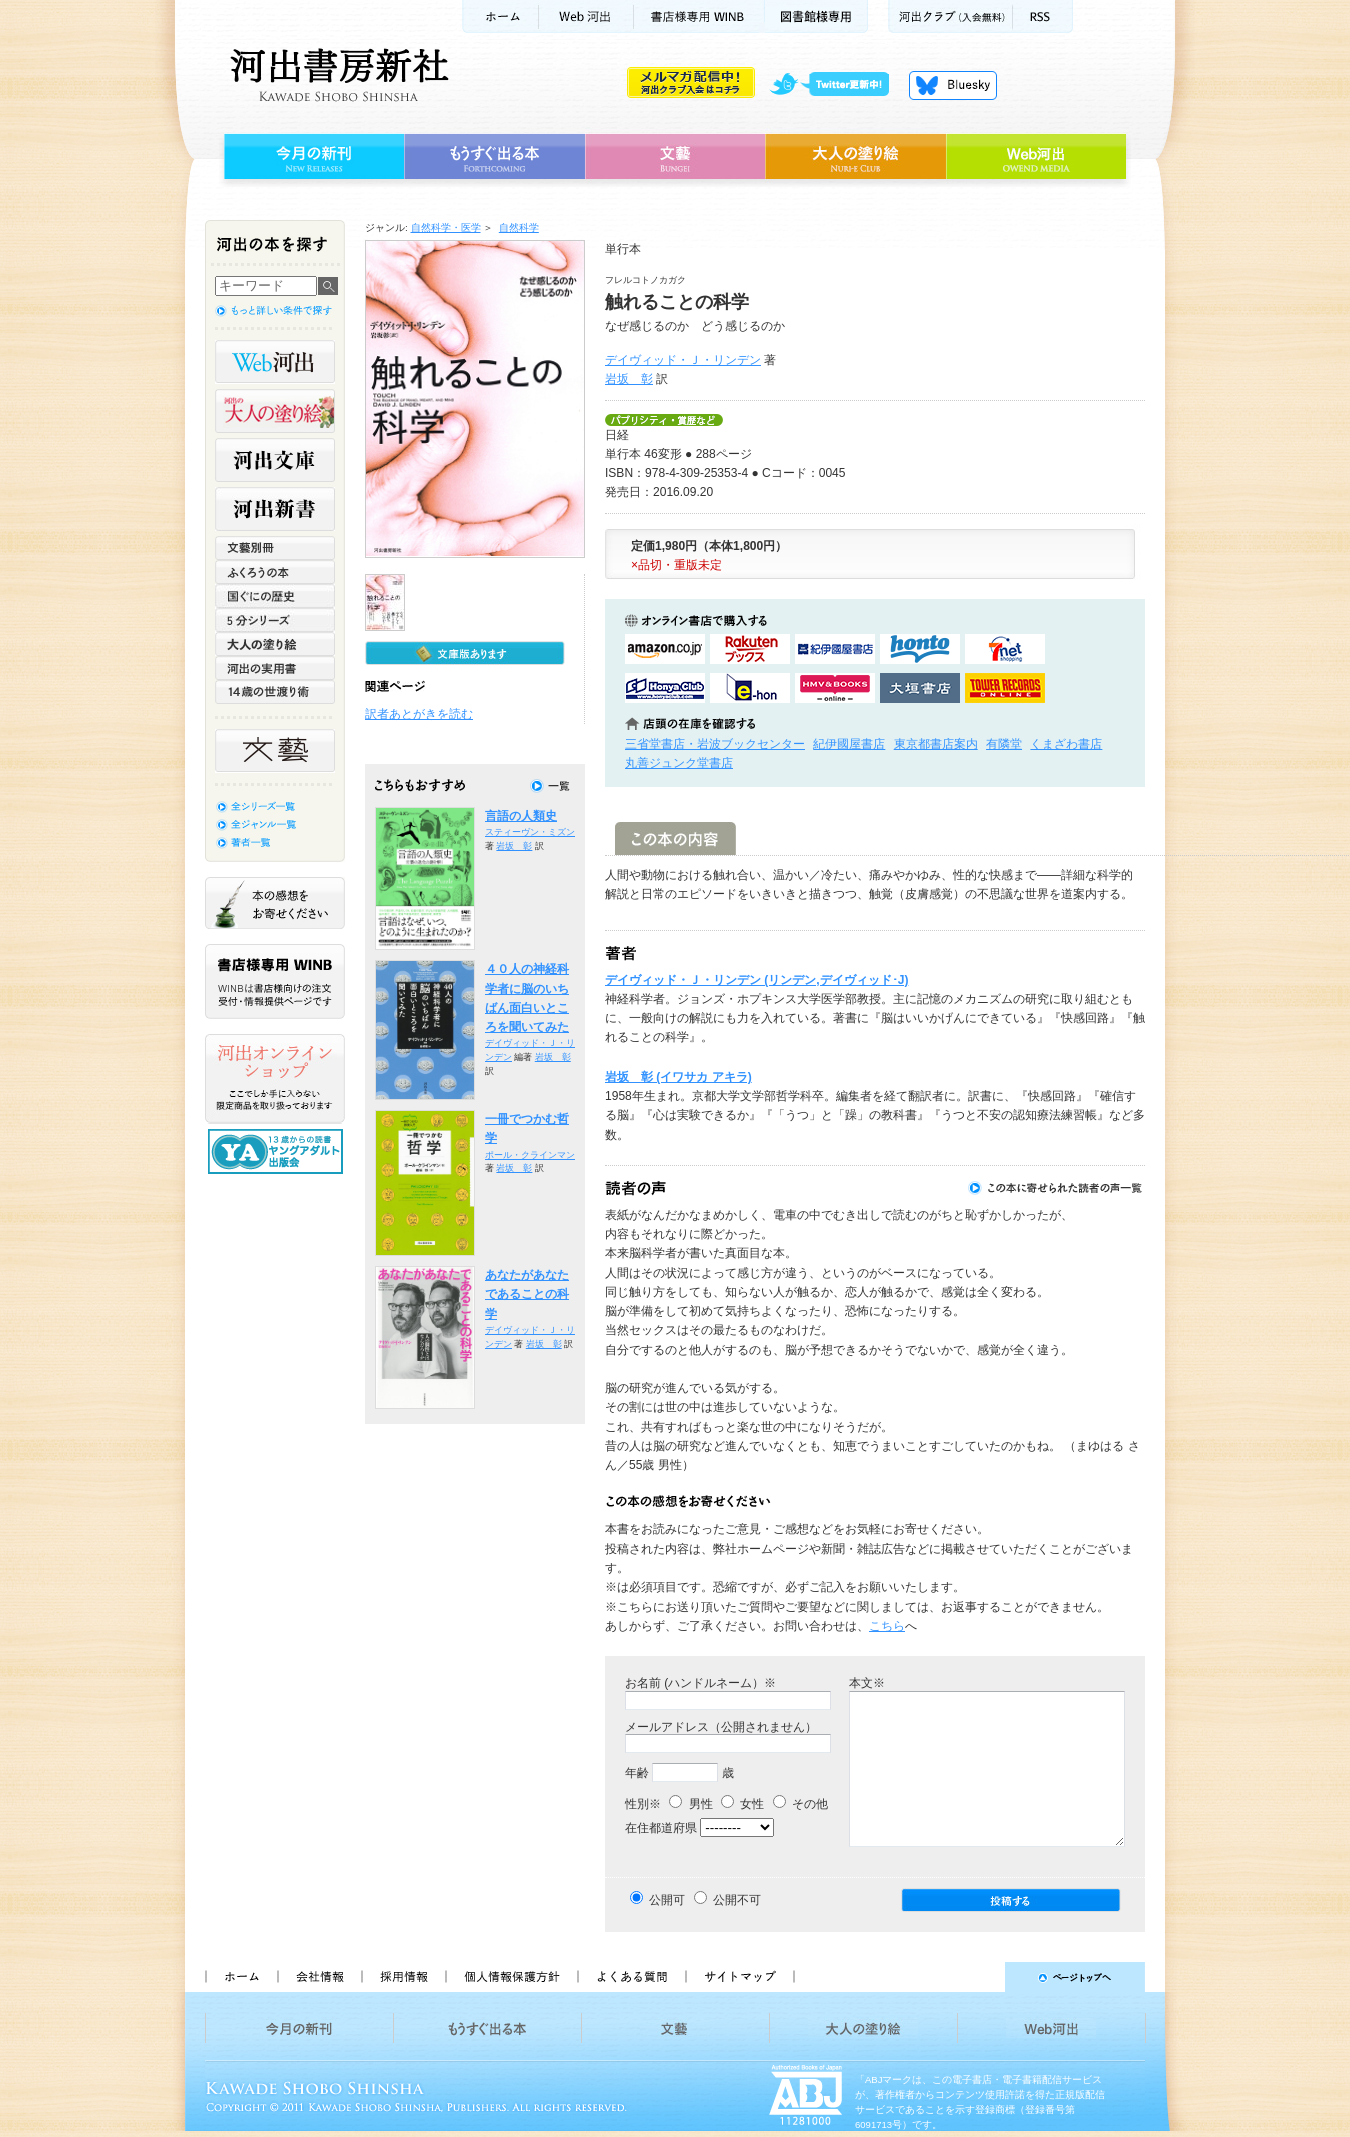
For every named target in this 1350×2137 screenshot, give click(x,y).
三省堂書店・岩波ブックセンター (715, 744)
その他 (800, 1804)
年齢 (637, 1773)
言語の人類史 (521, 816)
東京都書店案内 (936, 744)
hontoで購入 (920, 649)
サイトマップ (740, 1977)
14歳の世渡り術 (275, 692)
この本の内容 (675, 838)
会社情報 (319, 1977)
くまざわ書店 (1066, 744)
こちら (887, 1626)
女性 (742, 1804)
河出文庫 (275, 460)
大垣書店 (920, 688)
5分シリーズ (275, 620)
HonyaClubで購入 (665, 688)
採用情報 (403, 1977)
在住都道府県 (661, 1828)
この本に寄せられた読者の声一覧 (1056, 1188)
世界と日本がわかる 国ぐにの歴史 (275, 596)
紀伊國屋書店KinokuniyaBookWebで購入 (835, 649)
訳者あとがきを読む (419, 714)
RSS (1043, 16)
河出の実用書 (275, 668)
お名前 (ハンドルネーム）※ (700, 1683)
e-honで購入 (750, 688)
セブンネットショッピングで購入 (1005, 649)
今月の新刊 (311, 157)
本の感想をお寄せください (275, 903)
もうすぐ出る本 (494, 157)
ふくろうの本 (275, 572)
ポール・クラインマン (530, 1155)
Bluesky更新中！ (953, 85)
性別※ (643, 1804)
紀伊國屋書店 (849, 744)
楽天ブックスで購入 (750, 649)
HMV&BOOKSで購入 (835, 688)
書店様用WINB (699, 16)
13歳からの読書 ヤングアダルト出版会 (278, 1151)
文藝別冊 (275, 548)
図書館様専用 (816, 16)
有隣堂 (1004, 744)
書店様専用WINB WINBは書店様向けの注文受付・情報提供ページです (275, 981)
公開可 (667, 1900)
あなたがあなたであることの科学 (527, 1294)
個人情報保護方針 (511, 1977)
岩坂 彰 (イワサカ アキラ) (678, 1077)
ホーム (500, 16)
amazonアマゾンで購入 (665, 649)
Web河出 (586, 16)
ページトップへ (978, 1977)
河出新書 (275, 509)
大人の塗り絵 (855, 157)
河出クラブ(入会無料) (950, 16)
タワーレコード (1005, 688)
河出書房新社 (336, 75)
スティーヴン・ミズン (530, 832)
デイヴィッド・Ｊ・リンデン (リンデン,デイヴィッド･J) (756, 980)
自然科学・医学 (446, 227)
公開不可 (737, 1900)
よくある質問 (631, 1977)
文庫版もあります (465, 653)
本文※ (867, 1683)
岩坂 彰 (629, 379)
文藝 (675, 157)
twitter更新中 (836, 85)
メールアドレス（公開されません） (721, 1727)
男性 (690, 1804)
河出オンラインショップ (275, 1079)
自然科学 (519, 227)
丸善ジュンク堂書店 (679, 763)
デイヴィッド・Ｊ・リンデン (683, 360)
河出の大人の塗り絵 (275, 411)
